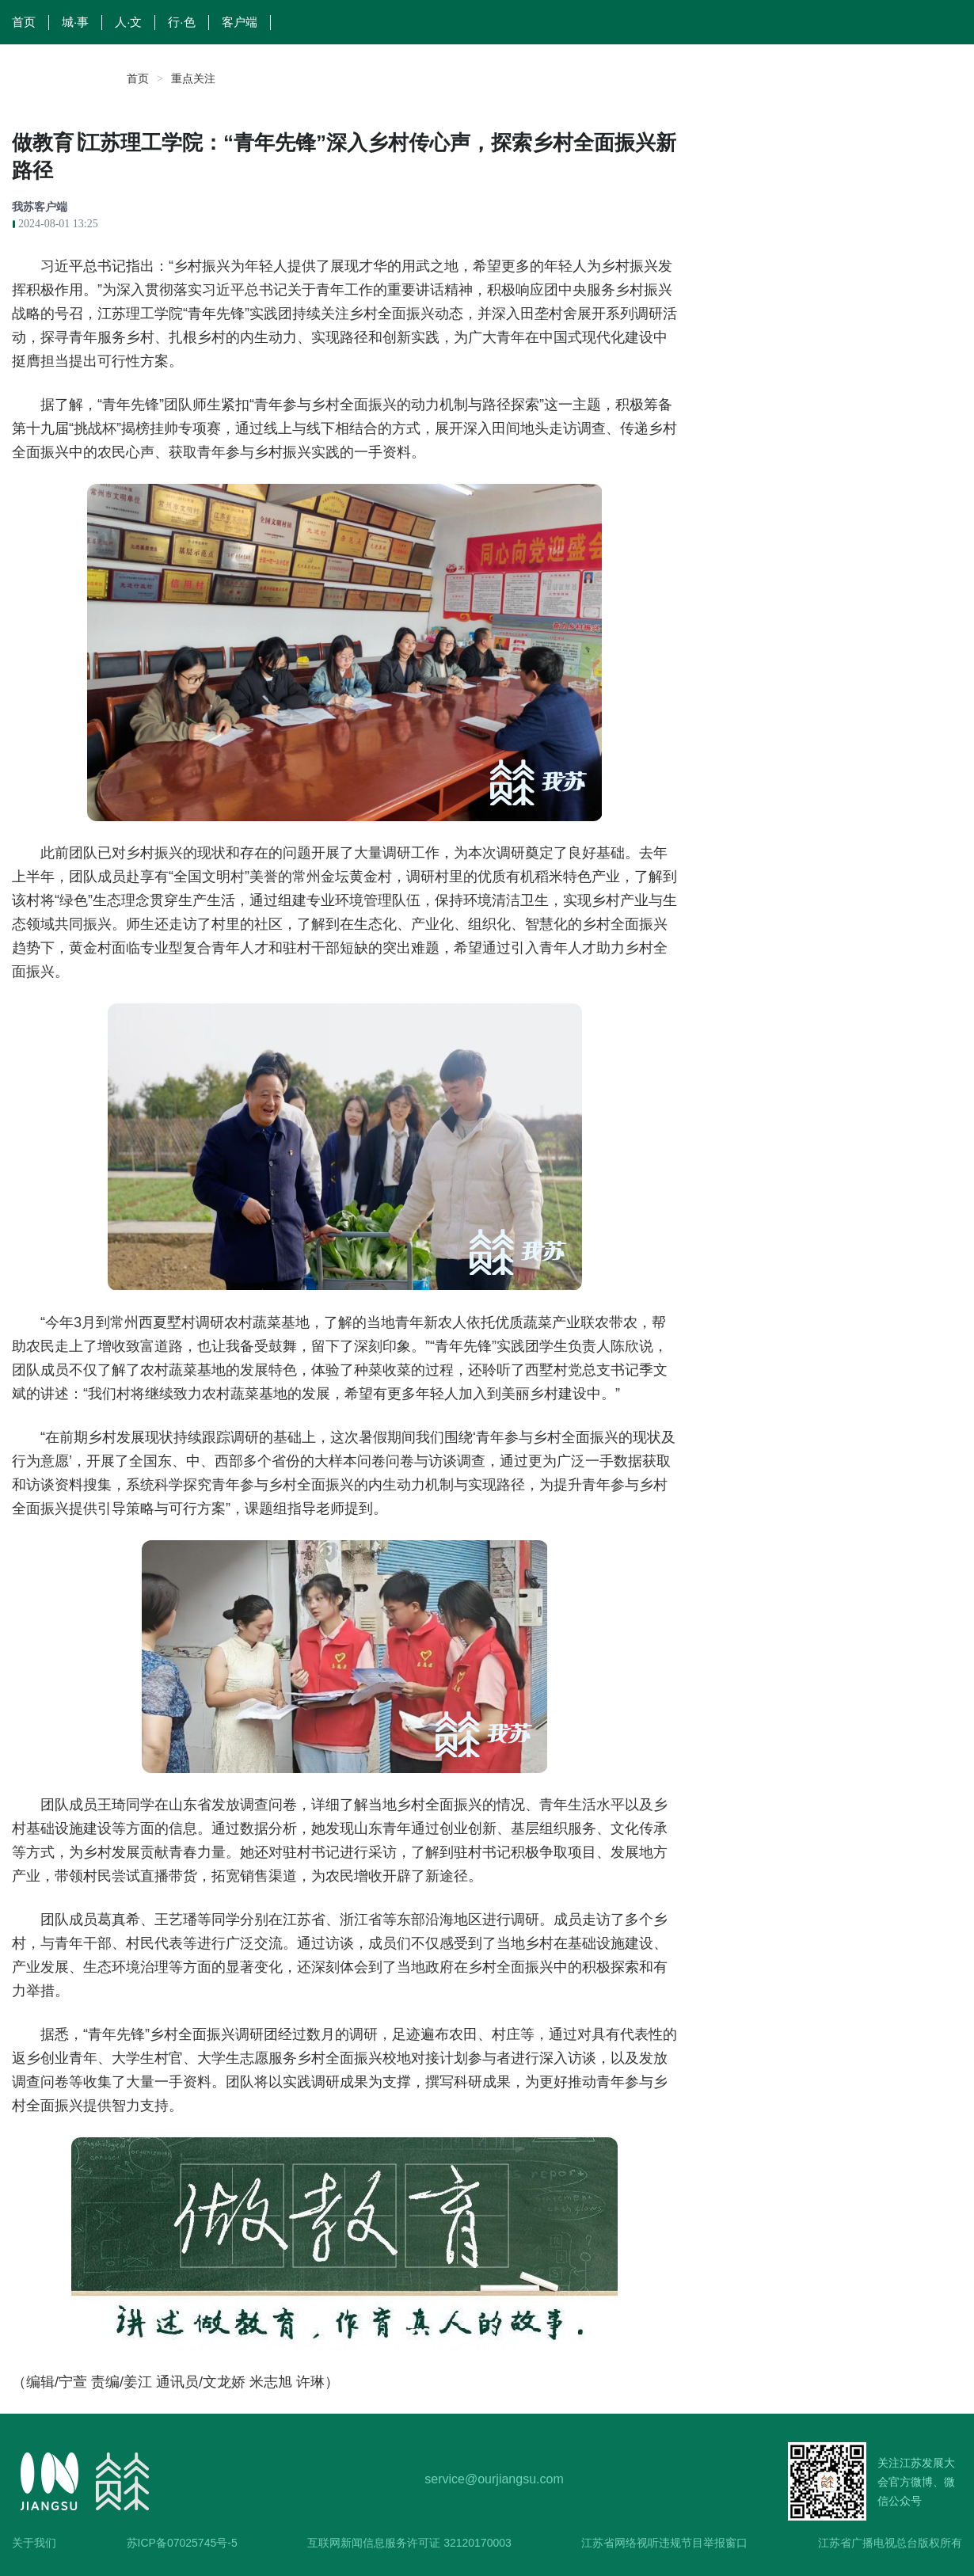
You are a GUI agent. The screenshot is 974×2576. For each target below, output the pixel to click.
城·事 (75, 22)
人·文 (128, 22)
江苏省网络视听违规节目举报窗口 (664, 2542)
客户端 (239, 22)
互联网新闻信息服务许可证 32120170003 (409, 2542)
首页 (24, 22)
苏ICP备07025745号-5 (182, 2542)
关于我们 (34, 2542)
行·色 (181, 22)
